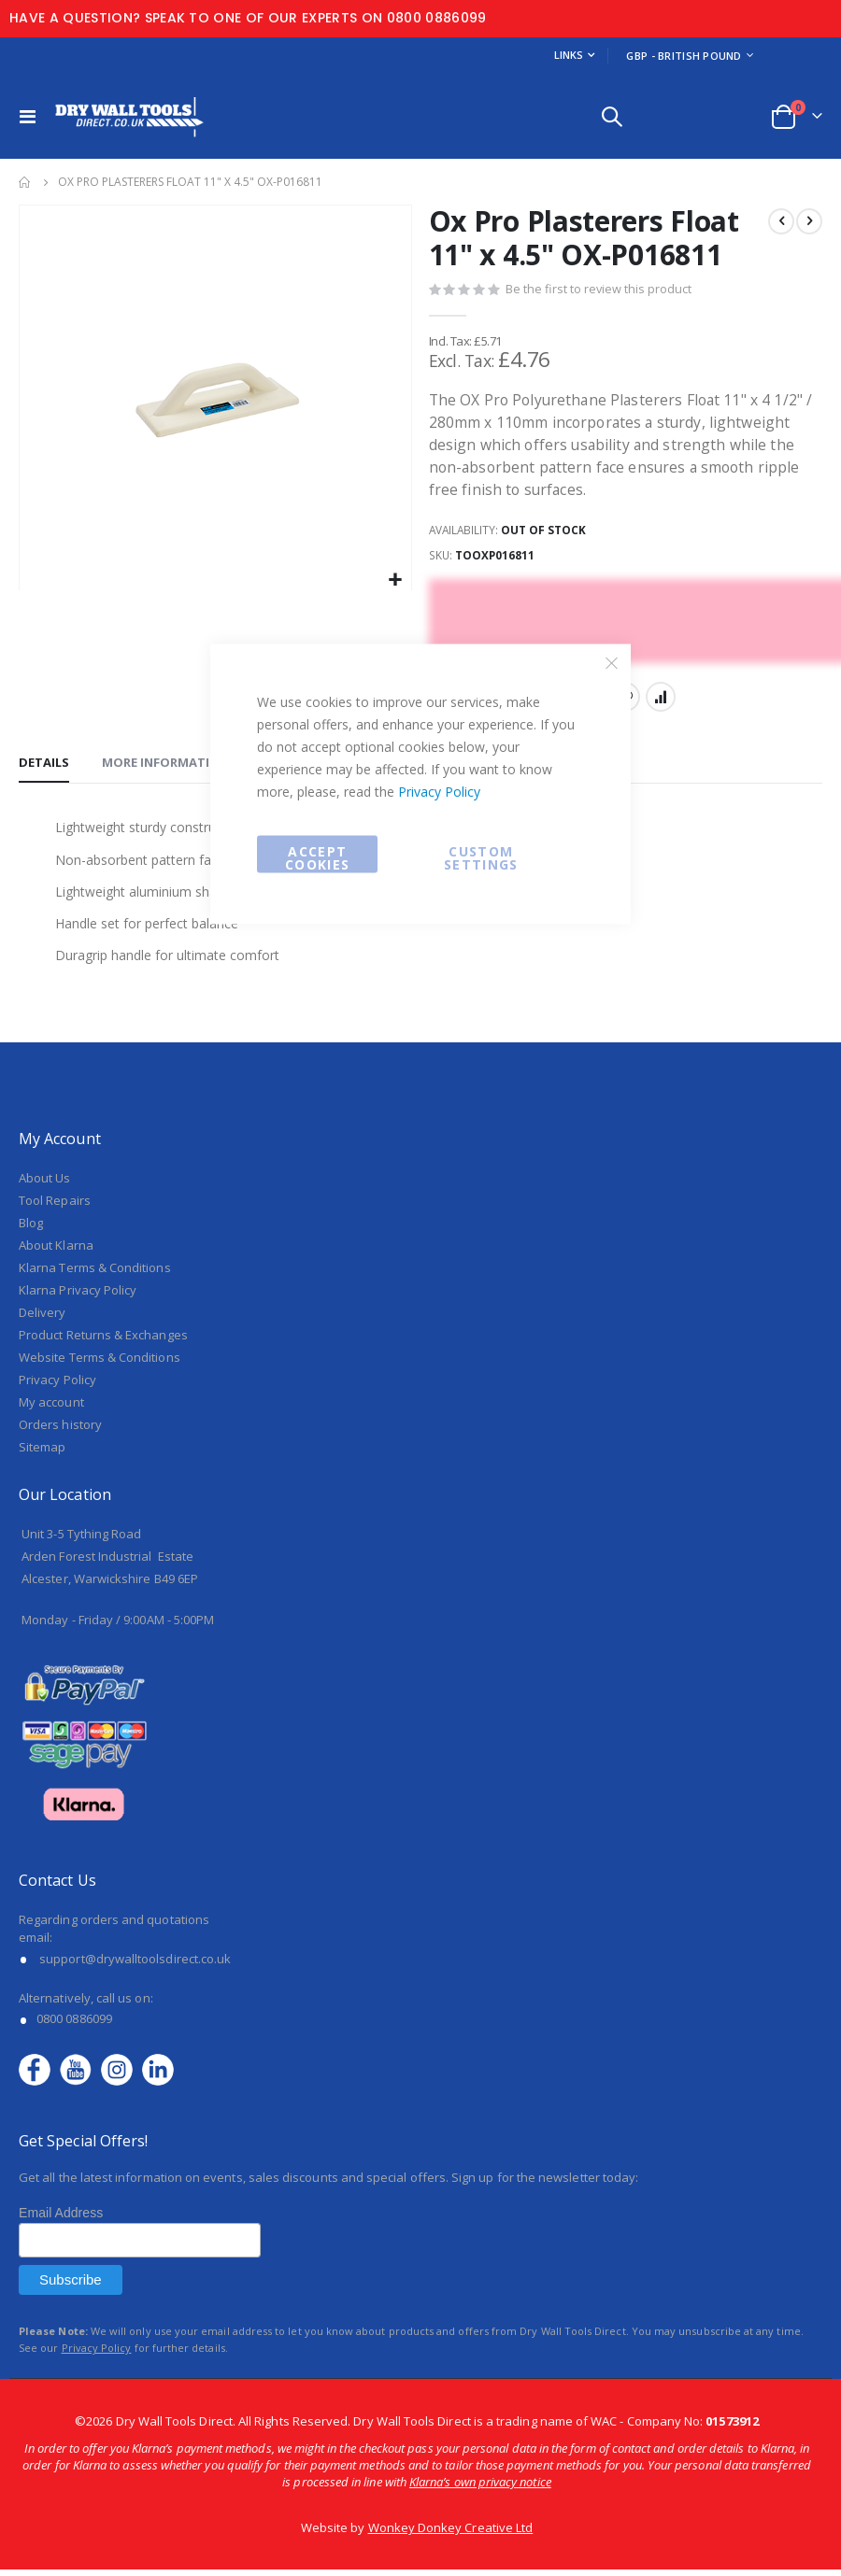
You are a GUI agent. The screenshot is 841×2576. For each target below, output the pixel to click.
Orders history (60, 1430)
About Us (45, 1184)
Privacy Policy (439, 791)
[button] (394, 580)
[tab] (44, 767)
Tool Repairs (55, 1206)
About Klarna (56, 1251)
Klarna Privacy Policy (77, 1296)
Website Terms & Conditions (99, 1363)
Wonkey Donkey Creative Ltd (451, 2534)
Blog (31, 1229)
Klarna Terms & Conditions (95, 1274)
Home (25, 182)
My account (51, 1408)
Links (568, 55)
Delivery (42, 1318)
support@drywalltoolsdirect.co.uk (135, 1964)
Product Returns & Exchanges (103, 1341)
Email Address (61, 2219)
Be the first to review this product (599, 289)
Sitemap (42, 1453)
